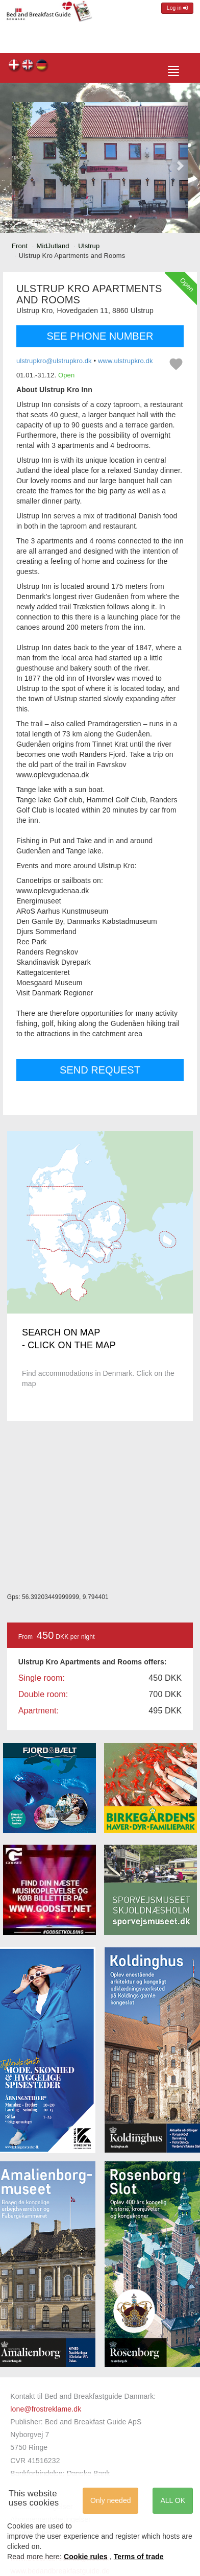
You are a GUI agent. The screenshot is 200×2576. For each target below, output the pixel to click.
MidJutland (53, 246)
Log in (177, 8)
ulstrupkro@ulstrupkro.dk (54, 361)
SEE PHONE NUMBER (100, 336)
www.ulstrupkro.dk (125, 361)
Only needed (110, 2500)
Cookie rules (86, 2557)
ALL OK (172, 2500)
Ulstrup (88, 246)
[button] (21, 160)
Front (20, 246)
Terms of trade (139, 2557)
